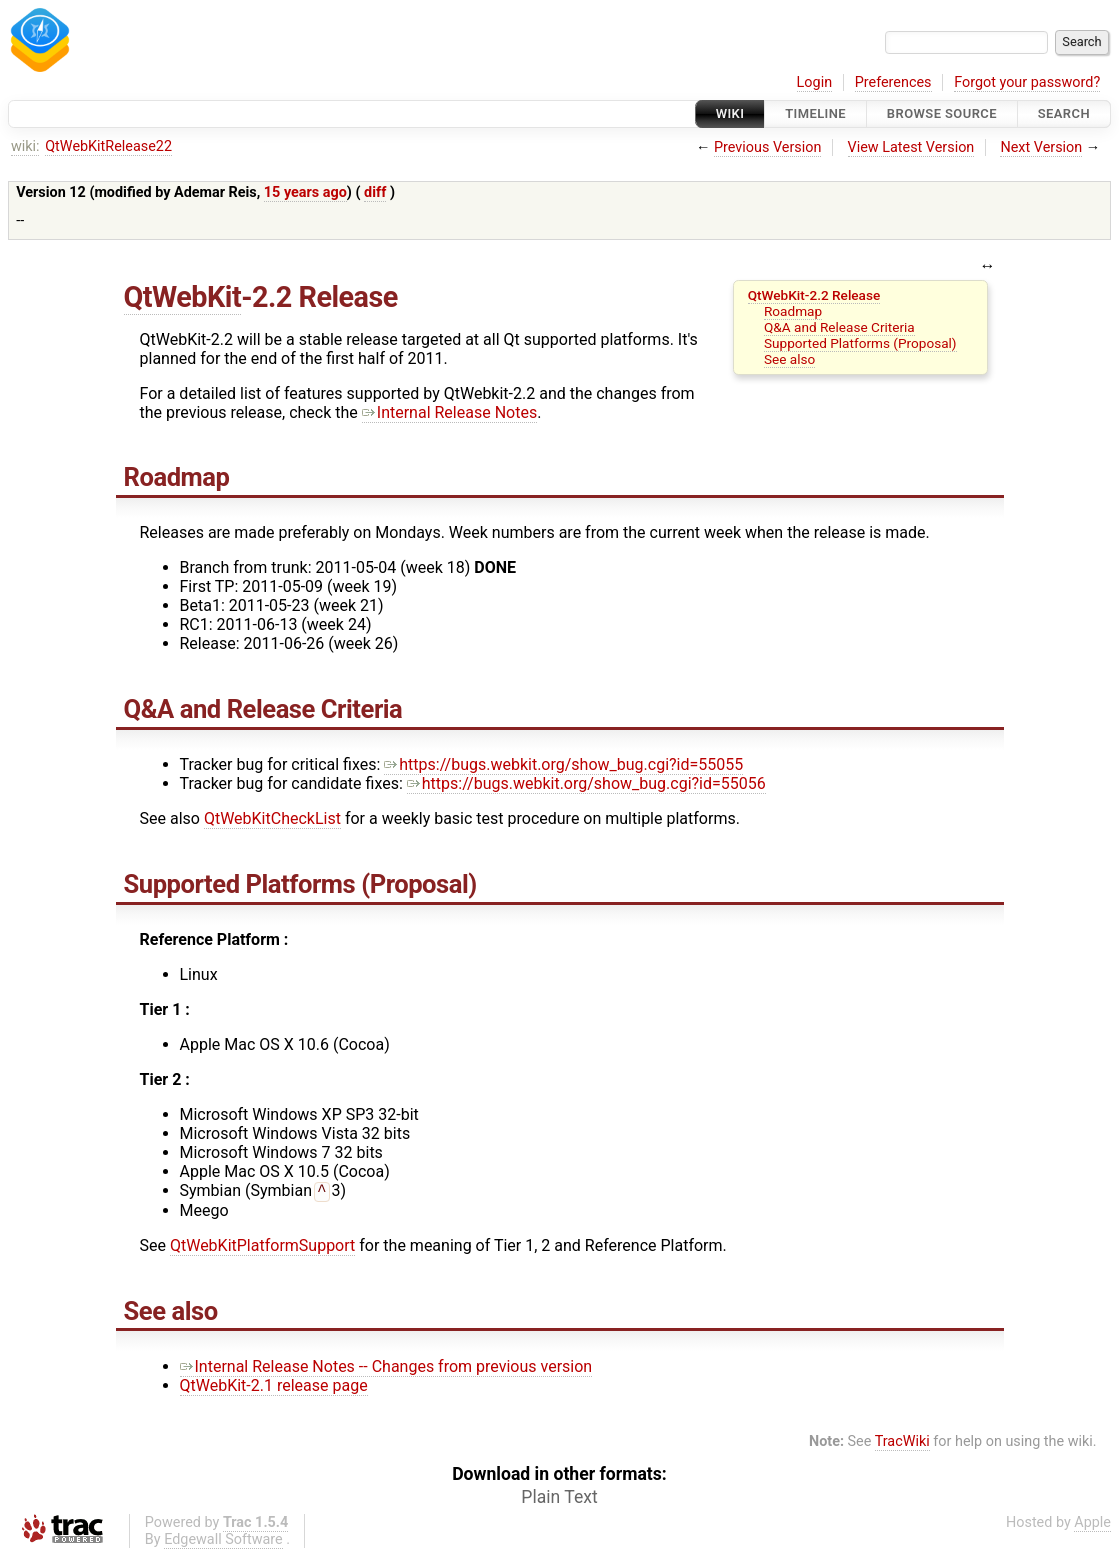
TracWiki (902, 1443)
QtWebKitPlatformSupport (262, 1247)
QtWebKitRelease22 (108, 146)
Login (815, 82)
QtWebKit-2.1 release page (274, 1387)
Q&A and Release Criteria (839, 327)
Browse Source (942, 113)
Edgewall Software (223, 1541)
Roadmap (793, 311)
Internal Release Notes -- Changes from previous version (386, 1368)
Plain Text (559, 1499)
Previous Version (767, 147)
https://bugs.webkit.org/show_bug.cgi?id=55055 (563, 764)
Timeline (815, 113)
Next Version (1041, 147)
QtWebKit (183, 297)
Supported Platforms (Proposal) (860, 343)
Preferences (893, 82)
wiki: (25, 146)
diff (375, 192)
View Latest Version (911, 147)
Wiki (730, 113)
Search (1064, 113)
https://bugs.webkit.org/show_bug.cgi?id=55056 (586, 783)
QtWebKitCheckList (272, 818)
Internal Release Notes (449, 412)
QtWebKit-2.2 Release (814, 295)
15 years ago (305, 192)
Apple (1092, 1524)
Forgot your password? (1027, 82)
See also (789, 359)
